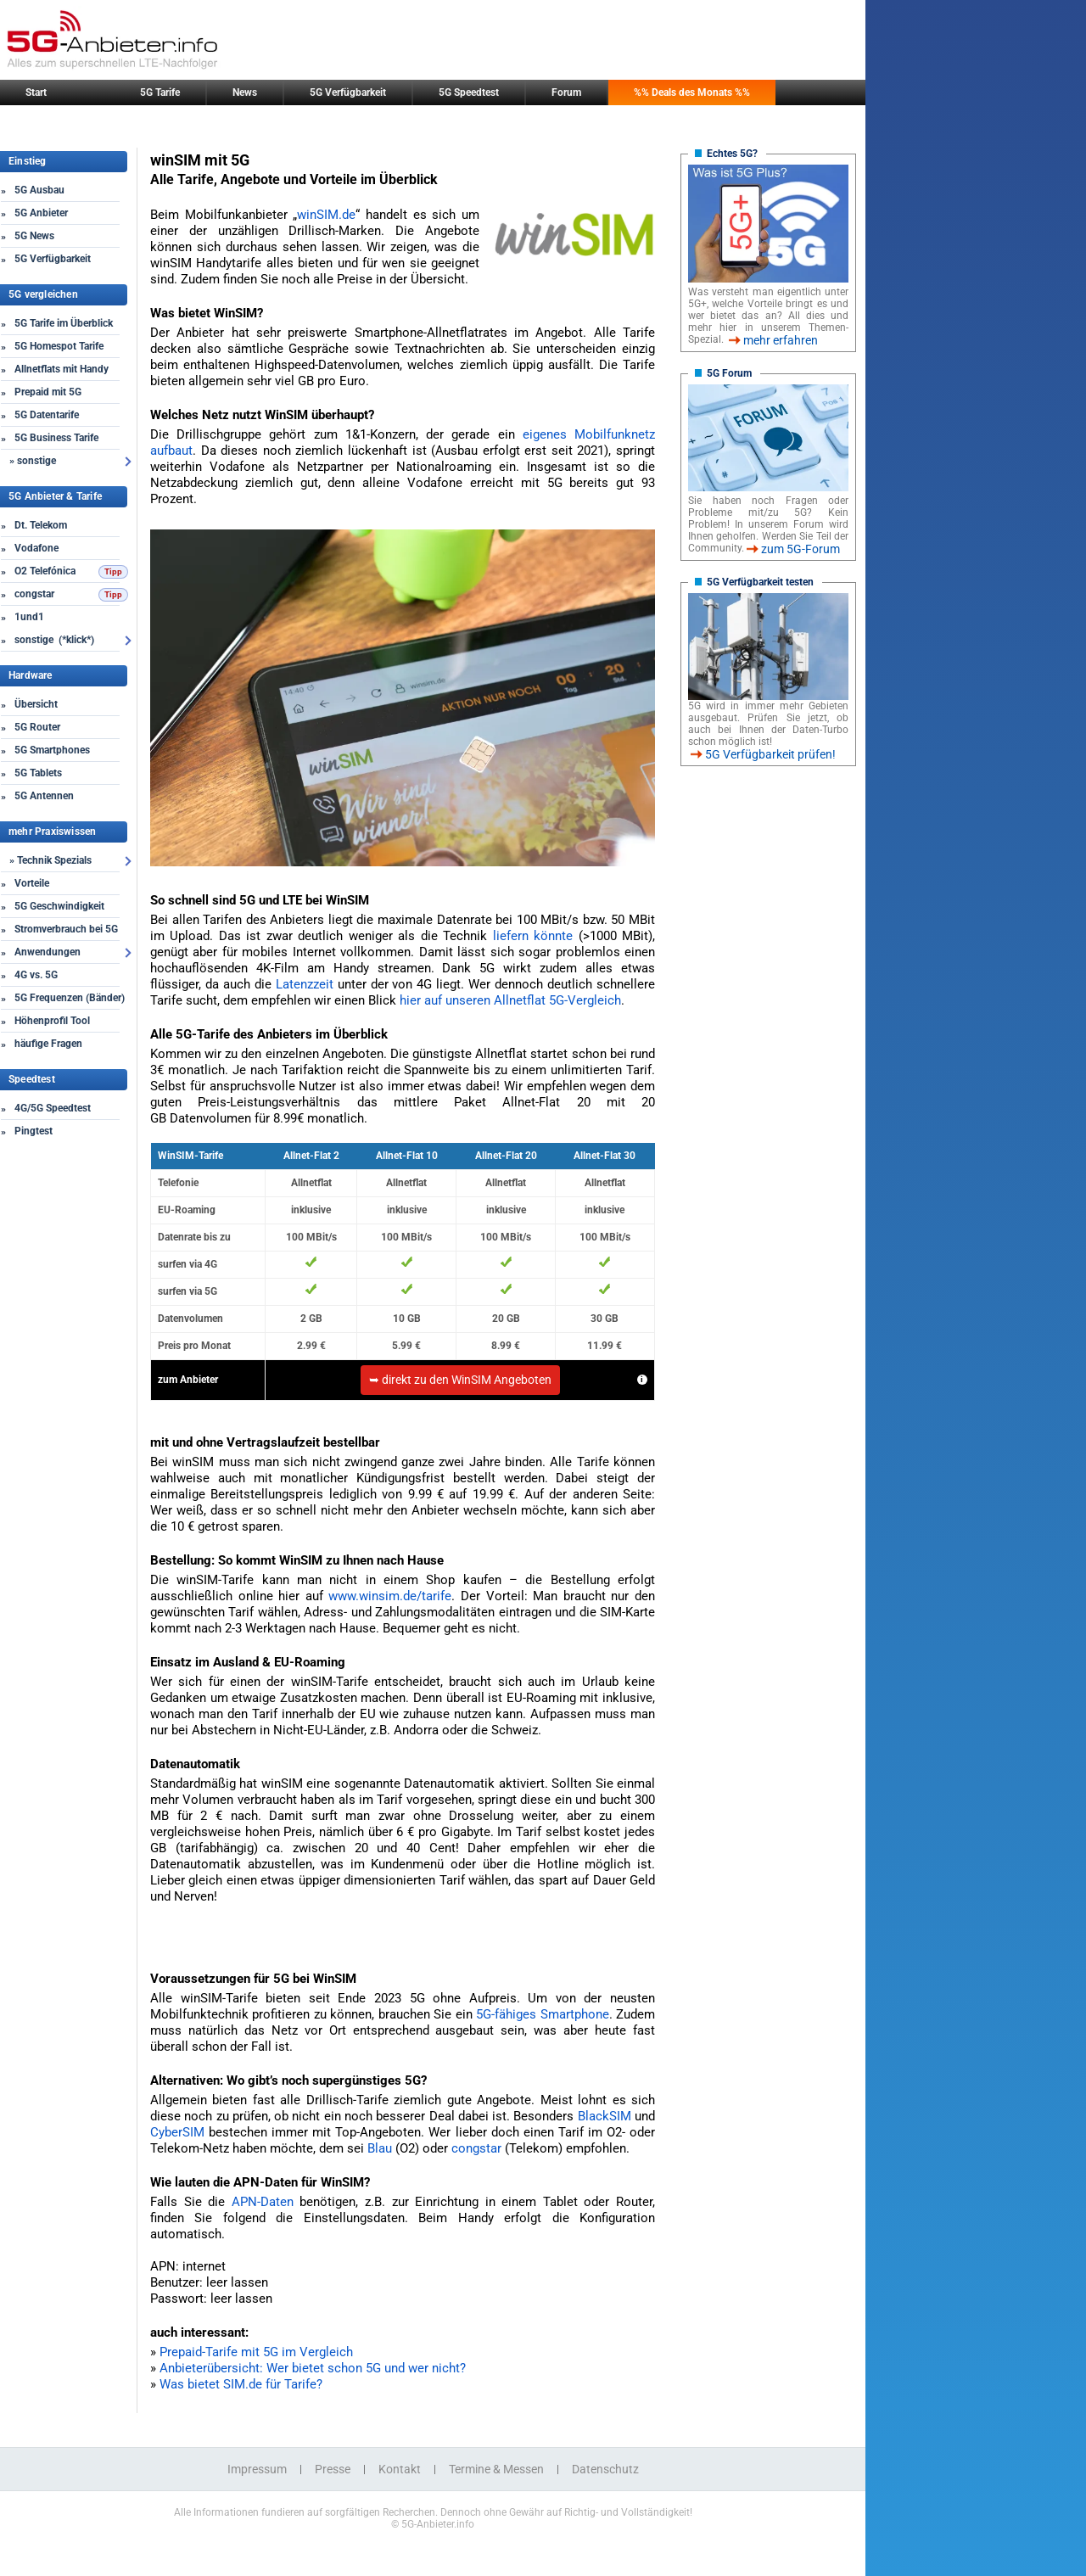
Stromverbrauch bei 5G (66, 929)
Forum (566, 92)
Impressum (257, 2469)
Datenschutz (605, 2469)
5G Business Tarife (56, 438)
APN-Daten (263, 2201)
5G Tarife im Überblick (63, 323)
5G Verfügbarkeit (348, 92)
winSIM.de (326, 214)
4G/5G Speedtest (52, 1108)
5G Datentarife (46, 415)
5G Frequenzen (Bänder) (69, 998)
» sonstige (32, 461)
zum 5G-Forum (800, 549)
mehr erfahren (780, 340)
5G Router (37, 727)
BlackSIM (604, 2116)
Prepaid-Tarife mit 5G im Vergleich (256, 2352)
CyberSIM (177, 2132)
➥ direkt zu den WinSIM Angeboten (460, 1379)
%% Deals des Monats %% (692, 92)
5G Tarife (160, 92)
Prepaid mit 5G (47, 392)
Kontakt (399, 2469)
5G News (34, 236)
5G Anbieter (41, 213)
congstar (34, 594)
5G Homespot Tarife (59, 346)
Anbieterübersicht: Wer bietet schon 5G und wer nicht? (313, 2368)
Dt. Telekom (40, 525)
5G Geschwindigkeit (59, 906)
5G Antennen (44, 796)
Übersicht (36, 704)
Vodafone (36, 548)
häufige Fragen (48, 1044)
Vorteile (31, 883)
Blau (379, 2148)
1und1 (29, 617)
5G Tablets (38, 773)
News (244, 92)
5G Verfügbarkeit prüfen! (770, 754)
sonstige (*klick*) (54, 640)
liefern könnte (533, 936)
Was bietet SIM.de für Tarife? (241, 2384)
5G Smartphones (52, 750)
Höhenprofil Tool (52, 1021)
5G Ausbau (39, 190)
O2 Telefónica (45, 571)
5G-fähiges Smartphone (542, 2014)
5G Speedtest (469, 92)
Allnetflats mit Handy (61, 369)
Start (36, 92)
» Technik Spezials (50, 860)
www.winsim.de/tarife (389, 1596)
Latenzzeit (304, 984)
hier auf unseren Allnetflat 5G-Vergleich (510, 1000)
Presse (332, 2469)
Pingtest (33, 1131)
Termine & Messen (496, 2469)
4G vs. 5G (36, 975)
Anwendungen (47, 952)
